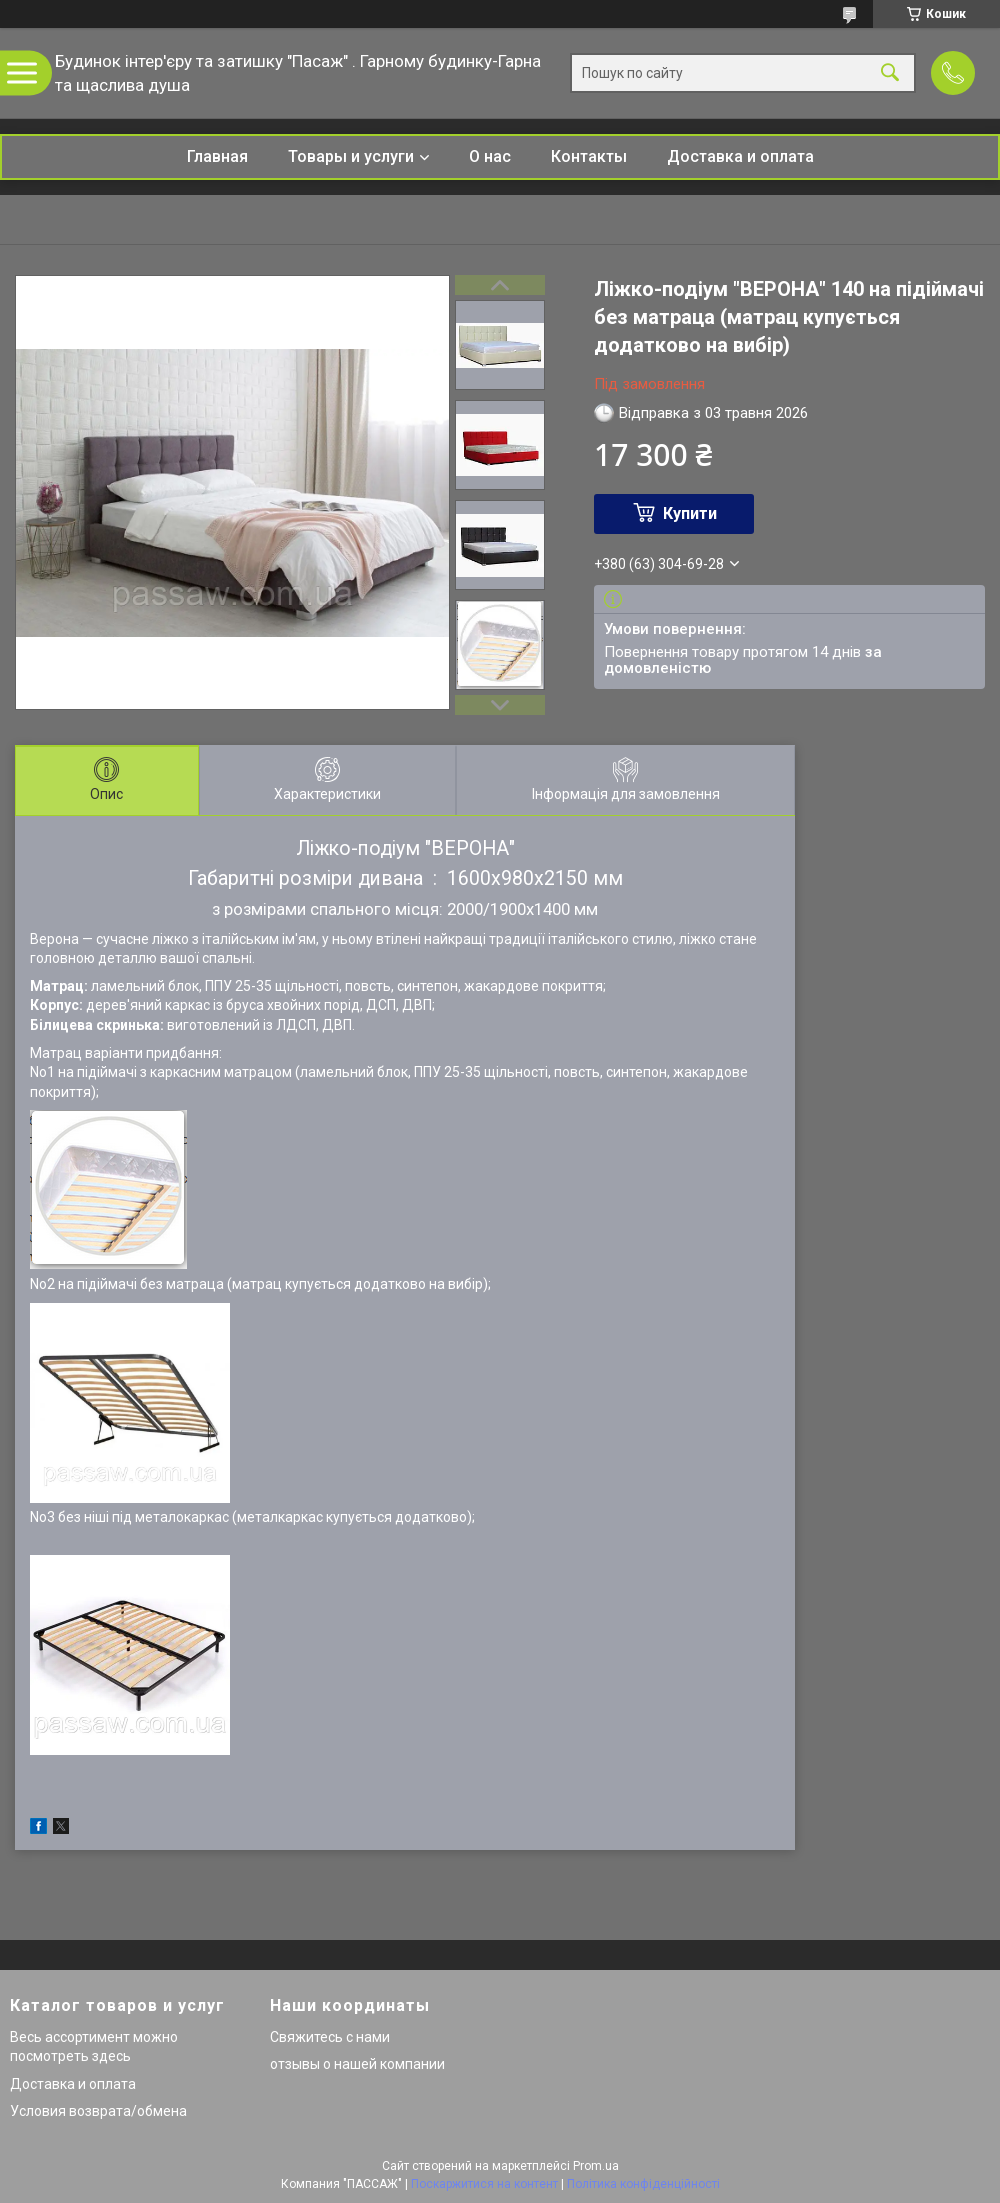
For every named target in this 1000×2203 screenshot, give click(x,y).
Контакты (589, 156)
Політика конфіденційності (643, 2184)
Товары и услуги (351, 156)
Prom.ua (596, 2166)
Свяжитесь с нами (330, 2037)
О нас (490, 156)
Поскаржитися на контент (484, 2184)
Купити (690, 513)
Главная (217, 156)
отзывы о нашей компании (357, 2064)
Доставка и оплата (740, 156)
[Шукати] (890, 73)
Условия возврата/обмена (98, 2111)
